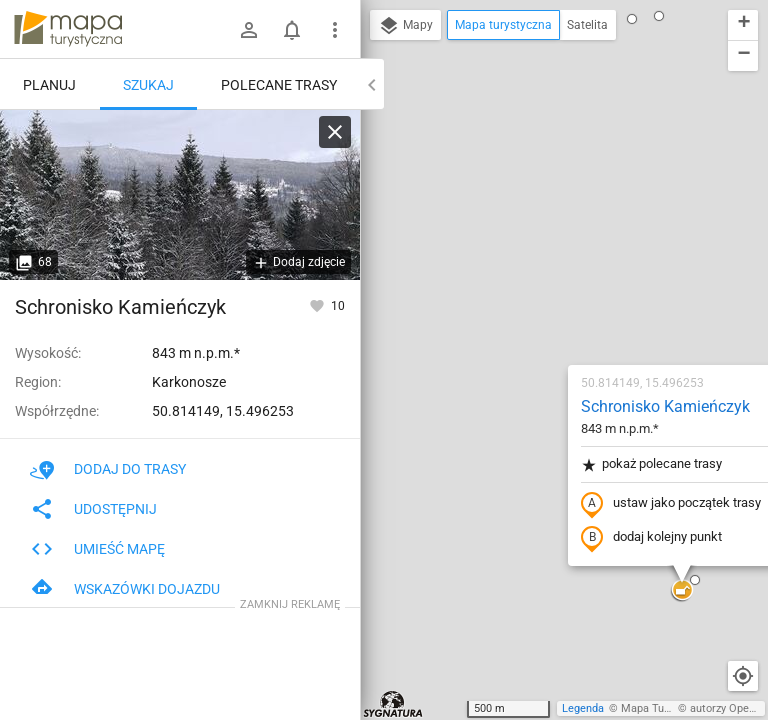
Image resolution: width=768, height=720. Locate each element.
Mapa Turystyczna (666, 708)
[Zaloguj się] (249, 30)
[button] (423, 602)
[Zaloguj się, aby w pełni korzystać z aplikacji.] (318, 305)
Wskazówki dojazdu (125, 589)
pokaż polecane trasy (533, 233)
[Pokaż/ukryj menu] (335, 30)
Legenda (583, 708)
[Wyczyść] (335, 132)
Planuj (49, 85)
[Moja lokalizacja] (743, 676)
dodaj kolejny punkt (533, 307)
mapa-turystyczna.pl (68, 29)
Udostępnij (93, 509)
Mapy (405, 26)
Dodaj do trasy (108, 469)
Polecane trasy (279, 85)
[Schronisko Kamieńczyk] (180, 195)
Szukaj (148, 85)
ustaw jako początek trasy (553, 273)
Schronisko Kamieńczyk (547, 175)
